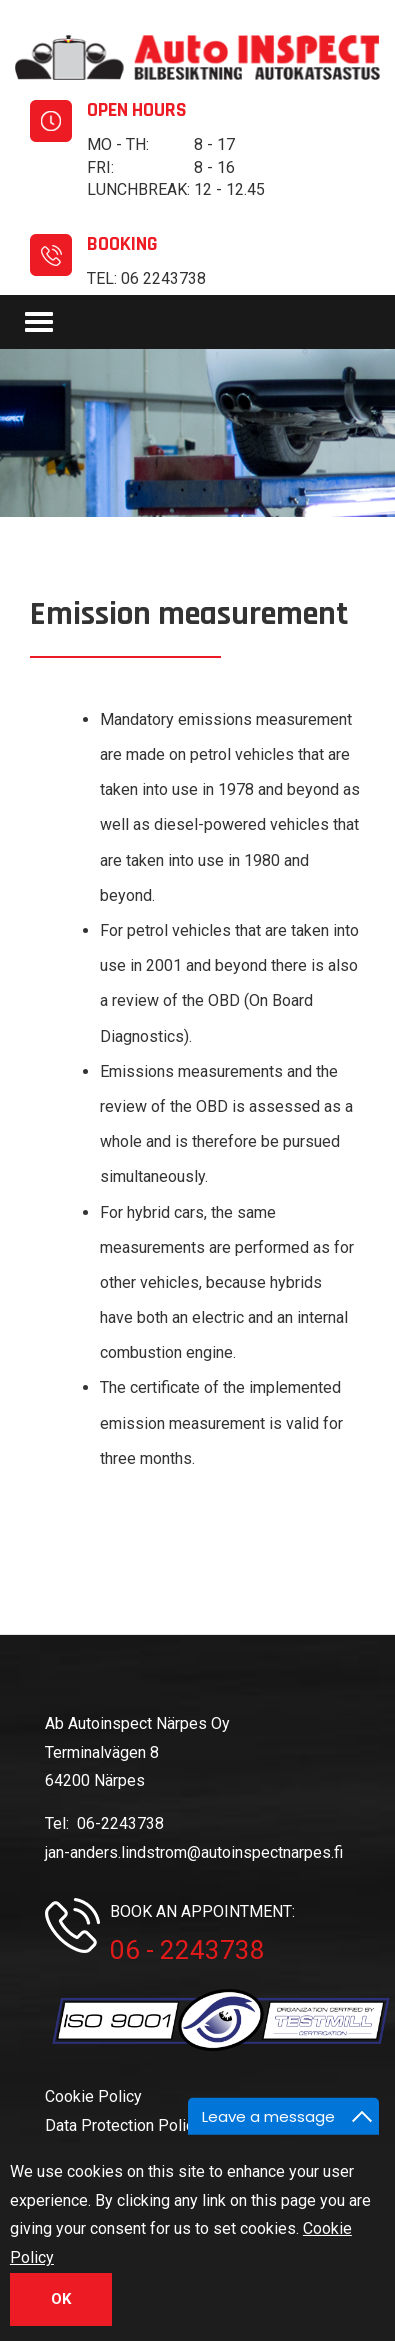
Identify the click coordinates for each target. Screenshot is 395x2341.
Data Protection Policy (123, 2125)
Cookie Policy (93, 2096)
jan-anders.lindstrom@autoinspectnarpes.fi (194, 1852)
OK (61, 2304)
